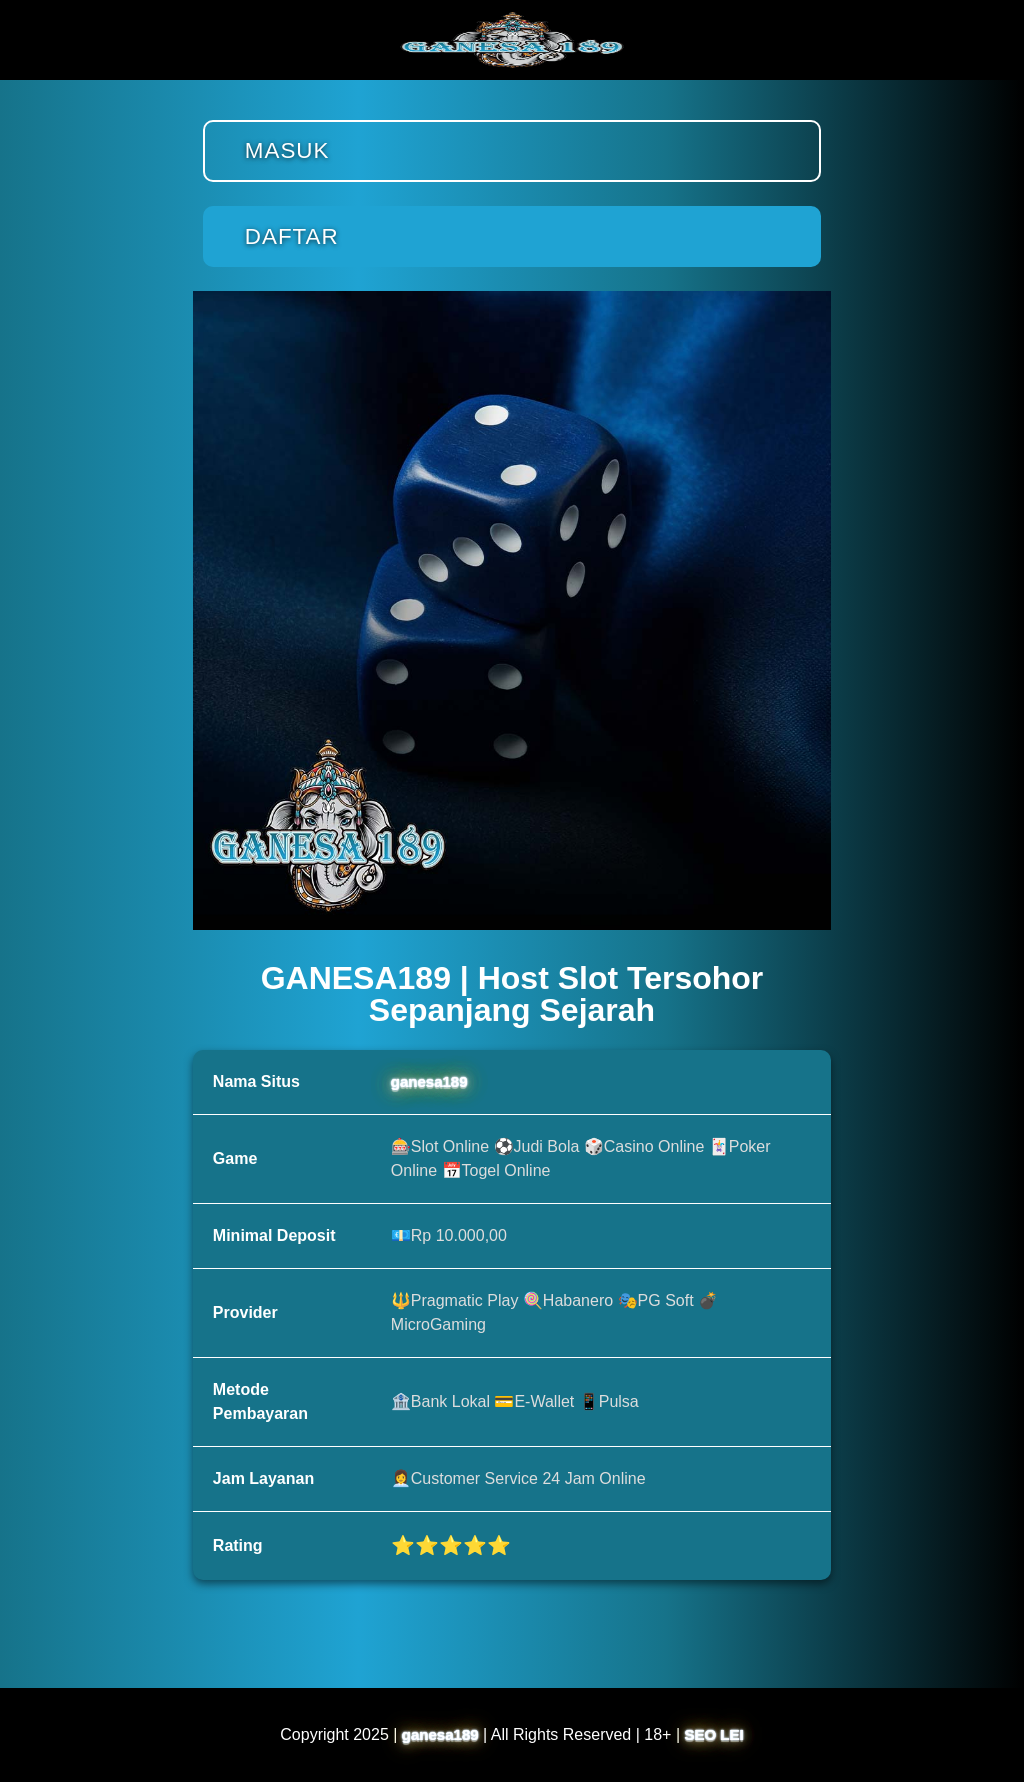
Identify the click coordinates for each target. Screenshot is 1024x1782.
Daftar (292, 236)
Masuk (287, 150)
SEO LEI (714, 1734)
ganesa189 (429, 1081)
